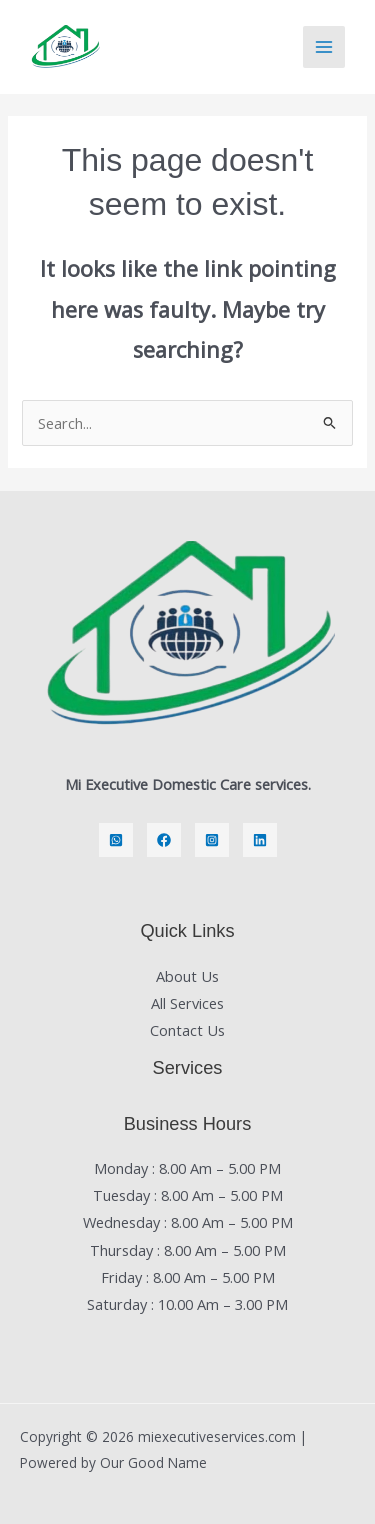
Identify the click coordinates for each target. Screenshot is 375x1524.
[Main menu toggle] (324, 47)
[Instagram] (212, 840)
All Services (187, 1003)
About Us (187, 976)
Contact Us (187, 1030)
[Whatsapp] (116, 840)
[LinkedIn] (260, 840)
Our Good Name (153, 1462)
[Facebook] (164, 840)
